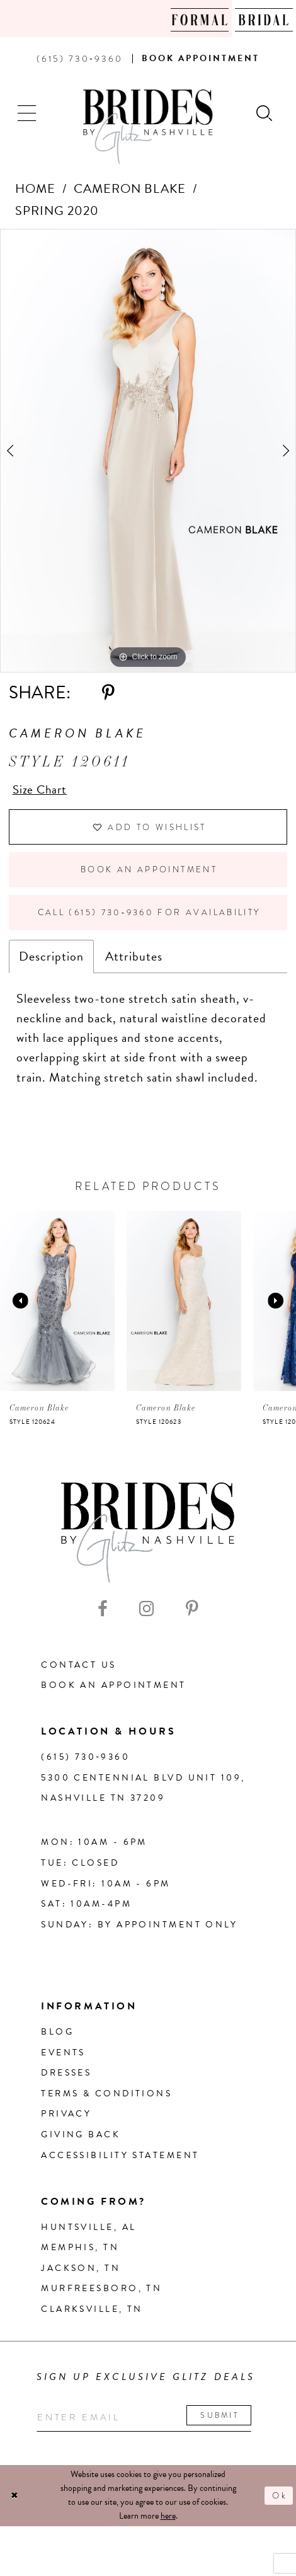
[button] (27, 112)
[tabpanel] (148, 450)
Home (35, 188)
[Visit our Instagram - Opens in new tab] (146, 1614)
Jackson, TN (80, 2273)
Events (63, 2058)
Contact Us (78, 1670)
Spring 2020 (57, 210)
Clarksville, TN (92, 2314)
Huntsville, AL (88, 2232)
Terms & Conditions (106, 2099)
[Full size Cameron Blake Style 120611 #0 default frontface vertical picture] (148, 450)
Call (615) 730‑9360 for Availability (153, 917)
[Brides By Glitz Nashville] (148, 127)
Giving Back (80, 2140)
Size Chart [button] (41, 789)
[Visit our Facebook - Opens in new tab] (103, 1614)
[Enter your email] (149, 2424)
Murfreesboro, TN (101, 2294)
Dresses (66, 2078)
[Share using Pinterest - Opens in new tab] (108, 692)
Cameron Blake (130, 188)
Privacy (66, 2120)
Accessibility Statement (120, 2161)
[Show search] (265, 112)
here (168, 2522)
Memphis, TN (80, 2253)
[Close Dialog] (15, 2502)
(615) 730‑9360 (85, 1762)
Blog (57, 2037)
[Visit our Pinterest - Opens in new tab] (192, 1614)
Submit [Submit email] (227, 2421)
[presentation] (57, 1306)
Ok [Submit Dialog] (279, 2502)
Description (51, 961)
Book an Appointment (149, 873)
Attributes (133, 961)
